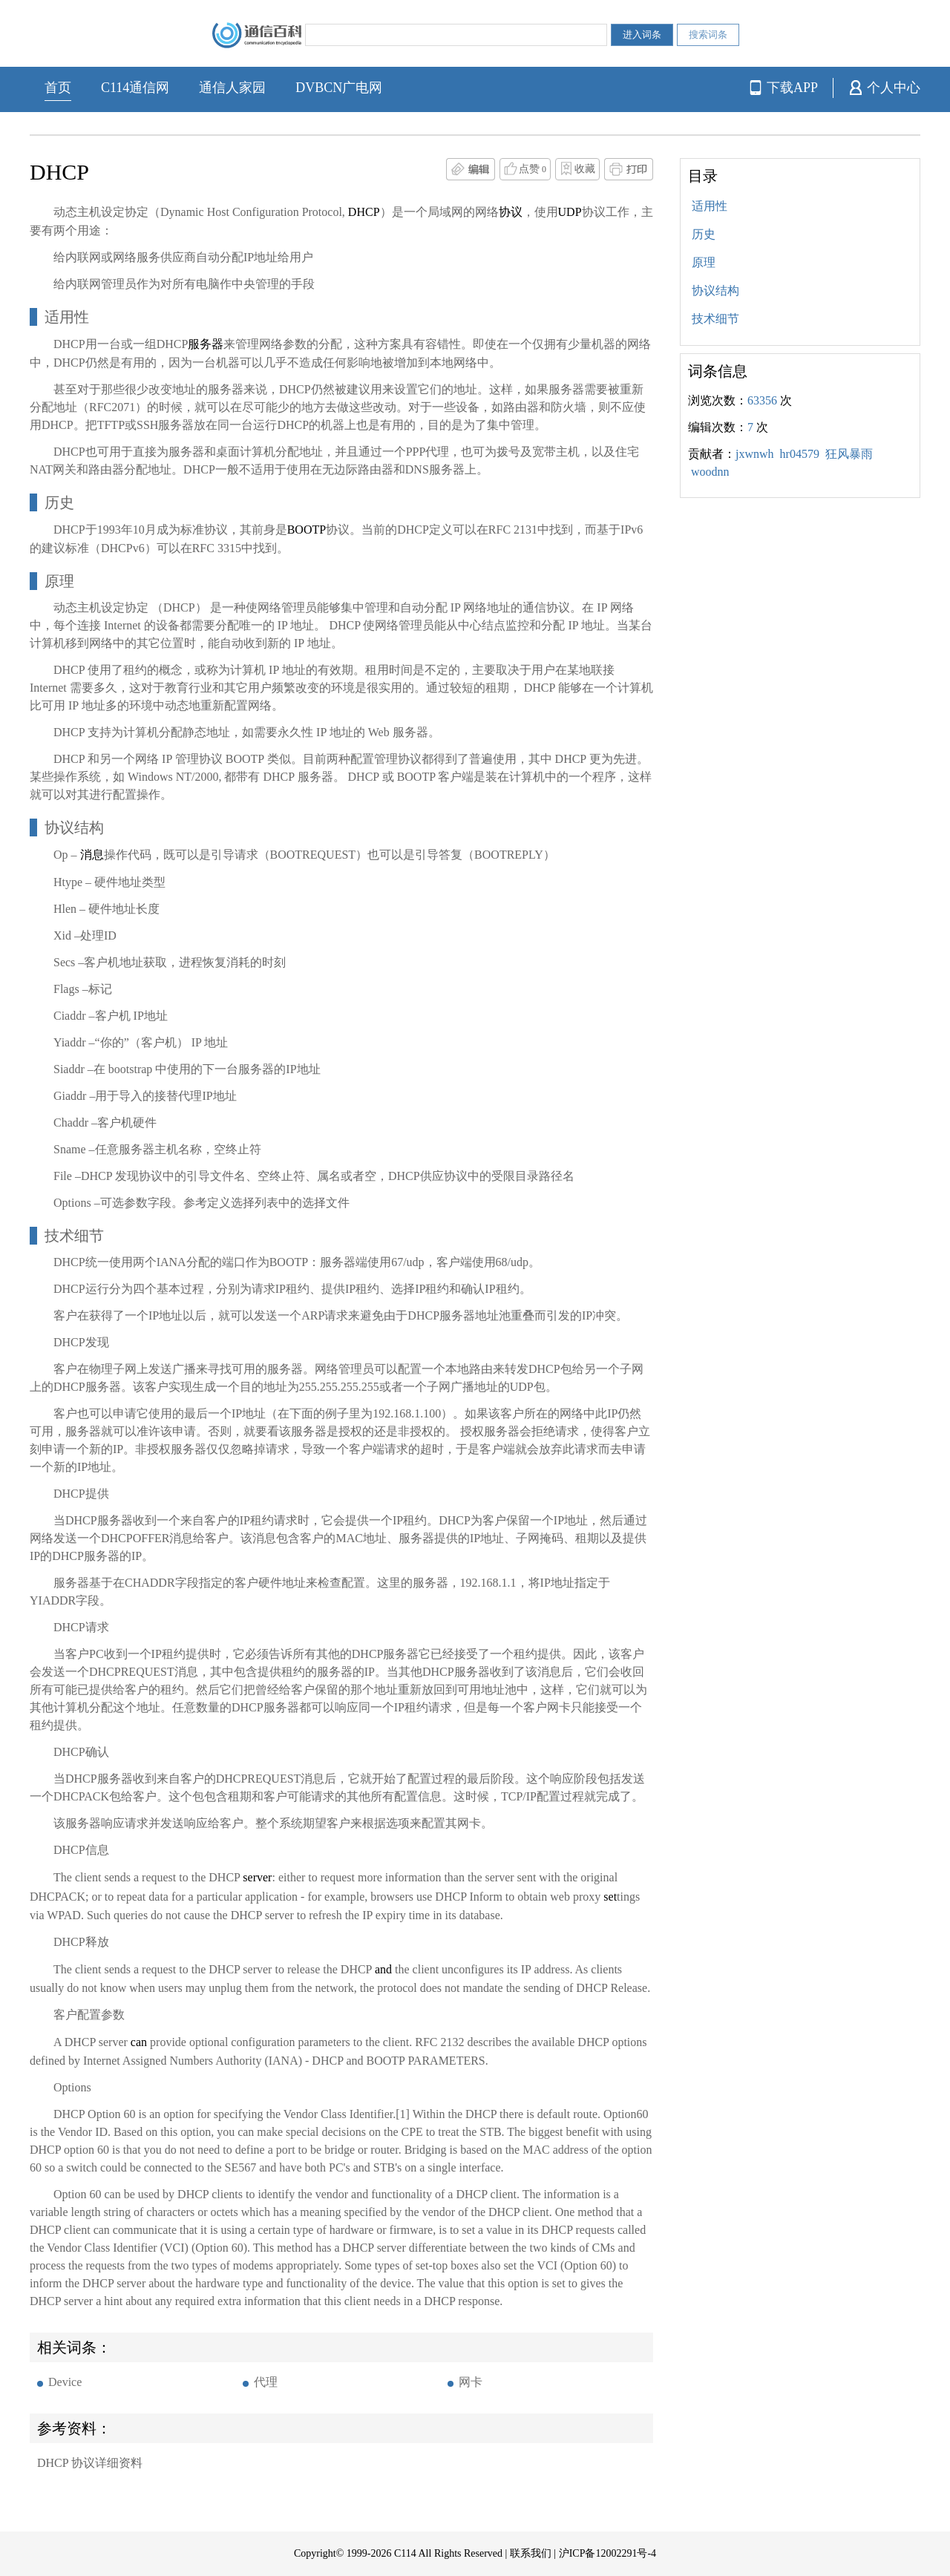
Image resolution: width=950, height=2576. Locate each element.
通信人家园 (232, 87)
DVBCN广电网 (338, 87)
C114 (405, 2553)
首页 (58, 87)
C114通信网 (135, 87)
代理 (266, 2382)
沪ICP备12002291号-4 (607, 2553)
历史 (703, 234)
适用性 (709, 206)
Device (65, 2382)
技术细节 (715, 318)
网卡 (470, 2382)
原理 (703, 262)
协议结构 (715, 290)
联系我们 (530, 2553)
